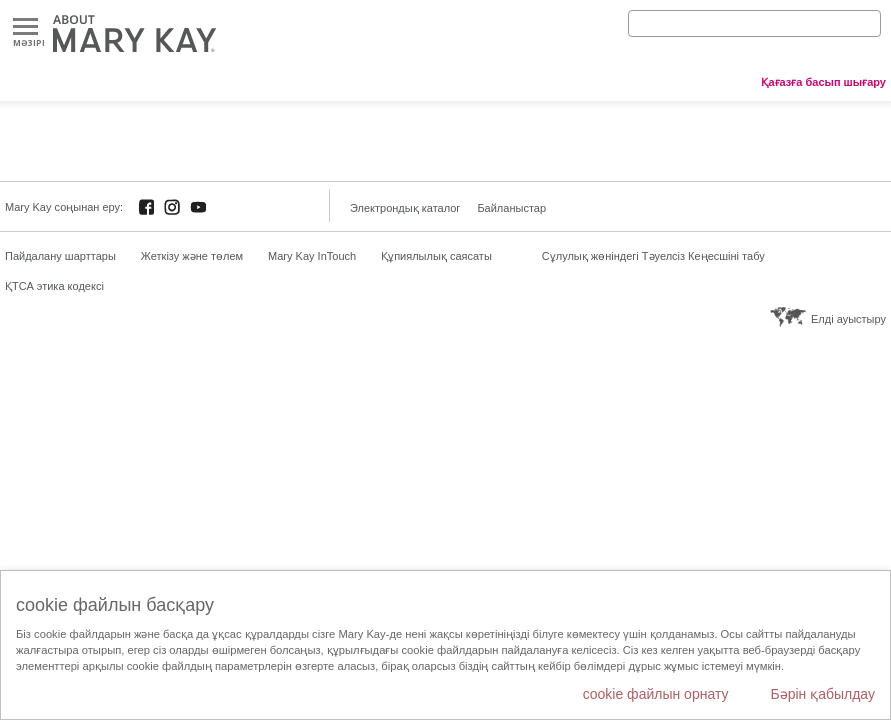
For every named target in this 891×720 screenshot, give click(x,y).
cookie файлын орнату (656, 694)
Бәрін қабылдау (822, 694)
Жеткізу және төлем (192, 256)
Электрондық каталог (405, 208)
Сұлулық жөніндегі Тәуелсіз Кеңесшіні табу (653, 256)
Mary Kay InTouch (312, 256)
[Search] (754, 23)
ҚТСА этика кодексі (54, 286)
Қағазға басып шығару (823, 82)
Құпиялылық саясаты (436, 256)
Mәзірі (25, 27)
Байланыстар (511, 208)
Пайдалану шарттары (60, 256)
